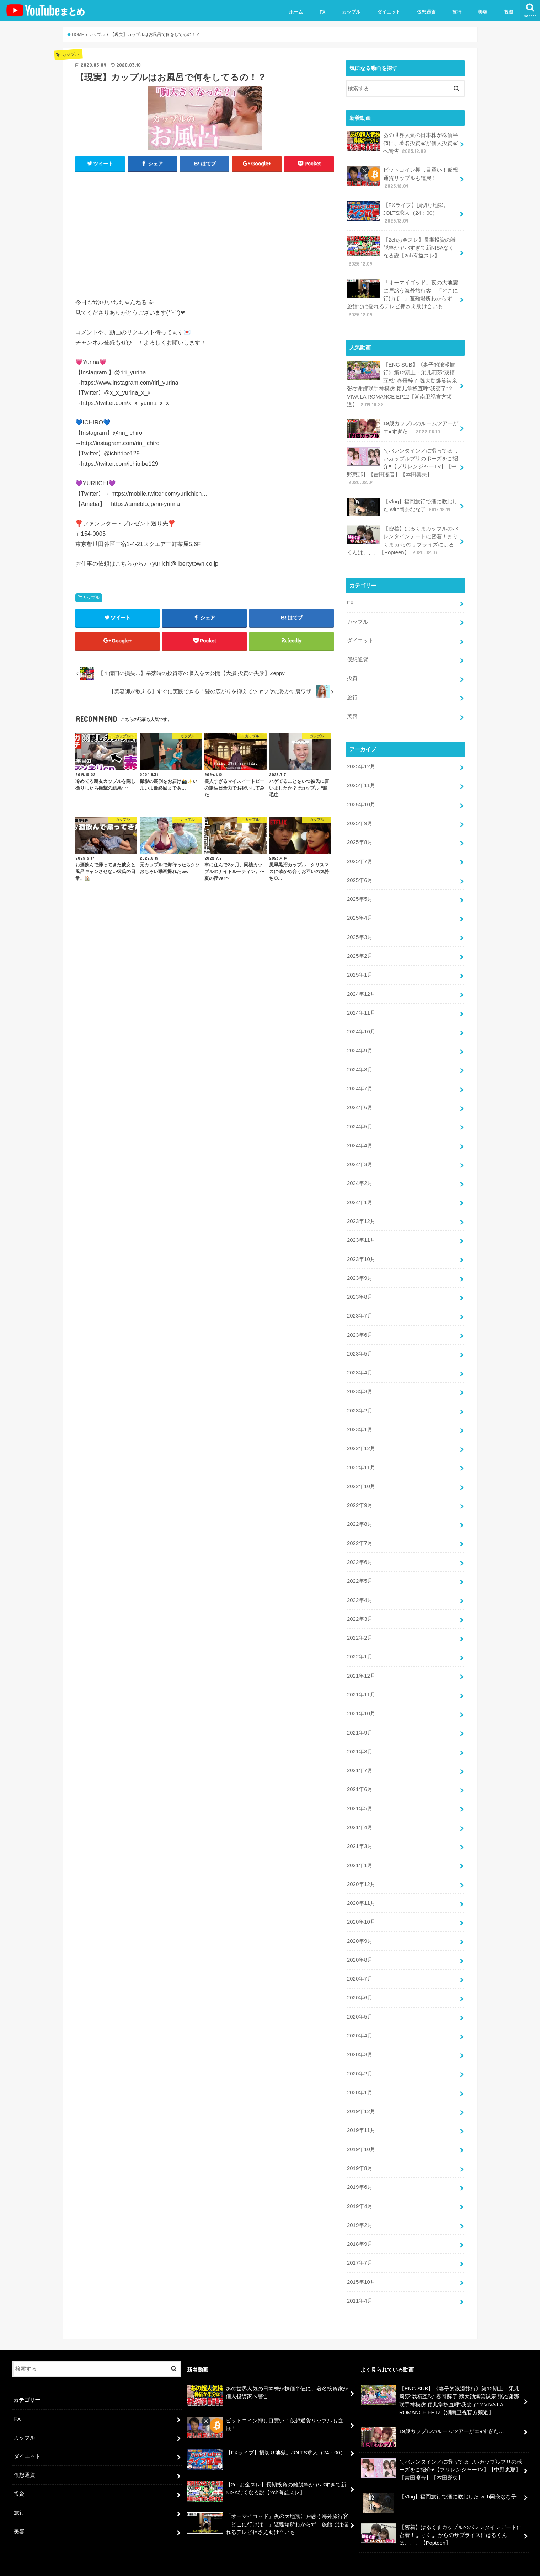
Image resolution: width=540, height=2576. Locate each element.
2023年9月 (359, 1270)
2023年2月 (359, 1402)
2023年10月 (361, 1252)
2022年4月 (359, 1590)
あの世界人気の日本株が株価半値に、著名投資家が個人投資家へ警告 (402, 142)
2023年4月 (359, 1364)
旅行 (456, 12)
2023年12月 (361, 1214)
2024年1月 (359, 1195)
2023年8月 (359, 1289)
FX (323, 12)
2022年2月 (359, 1628)
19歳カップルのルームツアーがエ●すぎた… (402, 427)
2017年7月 (359, 2248)
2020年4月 (359, 2022)
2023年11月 (361, 1233)
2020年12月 (361, 1872)
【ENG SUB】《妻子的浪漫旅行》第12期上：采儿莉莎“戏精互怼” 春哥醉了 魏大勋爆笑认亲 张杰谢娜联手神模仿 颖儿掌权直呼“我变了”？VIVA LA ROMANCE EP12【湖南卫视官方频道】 (402, 382)
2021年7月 (359, 1759)
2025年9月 (359, 819)
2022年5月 (359, 1571)
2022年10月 (361, 1477)
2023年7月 (359, 1308)
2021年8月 (359, 1740)
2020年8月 (359, 1947)
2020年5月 (359, 2003)
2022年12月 (361, 1440)
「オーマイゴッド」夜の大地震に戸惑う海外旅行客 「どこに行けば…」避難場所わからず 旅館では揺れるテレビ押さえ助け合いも (402, 297)
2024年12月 (361, 988)
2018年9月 (359, 2229)
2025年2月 (359, 951)
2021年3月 (359, 1834)
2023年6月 (359, 1327)
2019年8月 (359, 2154)
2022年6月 (359, 1552)
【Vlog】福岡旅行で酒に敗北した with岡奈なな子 (402, 504)
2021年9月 (359, 1722)
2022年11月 (361, 1458)
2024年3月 (359, 1157)
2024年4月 (359, 1139)
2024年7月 (359, 1082)
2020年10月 (361, 1910)
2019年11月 (361, 2117)
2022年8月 (359, 1515)
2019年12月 (361, 2098)
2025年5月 (359, 894)
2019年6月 (359, 2173)
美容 (482, 12)
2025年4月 (359, 913)
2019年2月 (359, 2210)
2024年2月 (359, 1176)
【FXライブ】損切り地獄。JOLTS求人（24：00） (397, 212)
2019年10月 (361, 2135)
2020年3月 (359, 2041)
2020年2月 (359, 2060)
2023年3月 (359, 1383)
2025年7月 (359, 857)
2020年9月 (359, 1928)
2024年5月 (359, 1120)
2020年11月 (361, 1891)
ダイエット (388, 12)
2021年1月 (359, 1853)
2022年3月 (359, 1609)
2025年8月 (359, 838)
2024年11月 (361, 1007)
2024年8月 (359, 1064)
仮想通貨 (426, 12)
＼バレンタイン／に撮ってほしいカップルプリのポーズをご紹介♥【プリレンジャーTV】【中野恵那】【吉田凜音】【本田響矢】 (402, 464)
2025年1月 (359, 969)
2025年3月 (359, 932)
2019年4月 (359, 2192)
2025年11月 (361, 782)
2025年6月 (359, 875)
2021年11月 (361, 1684)
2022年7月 (359, 1533)
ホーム (296, 12)
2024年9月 (359, 1045)
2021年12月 (361, 1665)
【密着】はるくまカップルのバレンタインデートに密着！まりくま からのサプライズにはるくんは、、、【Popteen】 (402, 538)
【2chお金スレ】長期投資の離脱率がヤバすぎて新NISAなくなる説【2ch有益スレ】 (401, 250)
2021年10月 (361, 1703)
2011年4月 (359, 2286)
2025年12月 (361, 763)
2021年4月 (359, 1816)
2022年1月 (359, 1647)
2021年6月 (359, 1778)
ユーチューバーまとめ (461, 2565)
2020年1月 (359, 2079)
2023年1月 (359, 1421)
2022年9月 (359, 1496)
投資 (508, 12)
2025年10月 (361, 800)
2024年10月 (361, 1026)
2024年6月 (359, 1101)
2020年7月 (359, 1966)
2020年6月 (359, 1985)
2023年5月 (359, 1345)
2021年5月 (359, 1797)
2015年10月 (361, 2267)
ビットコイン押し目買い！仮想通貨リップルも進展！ (402, 177)
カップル (351, 12)
